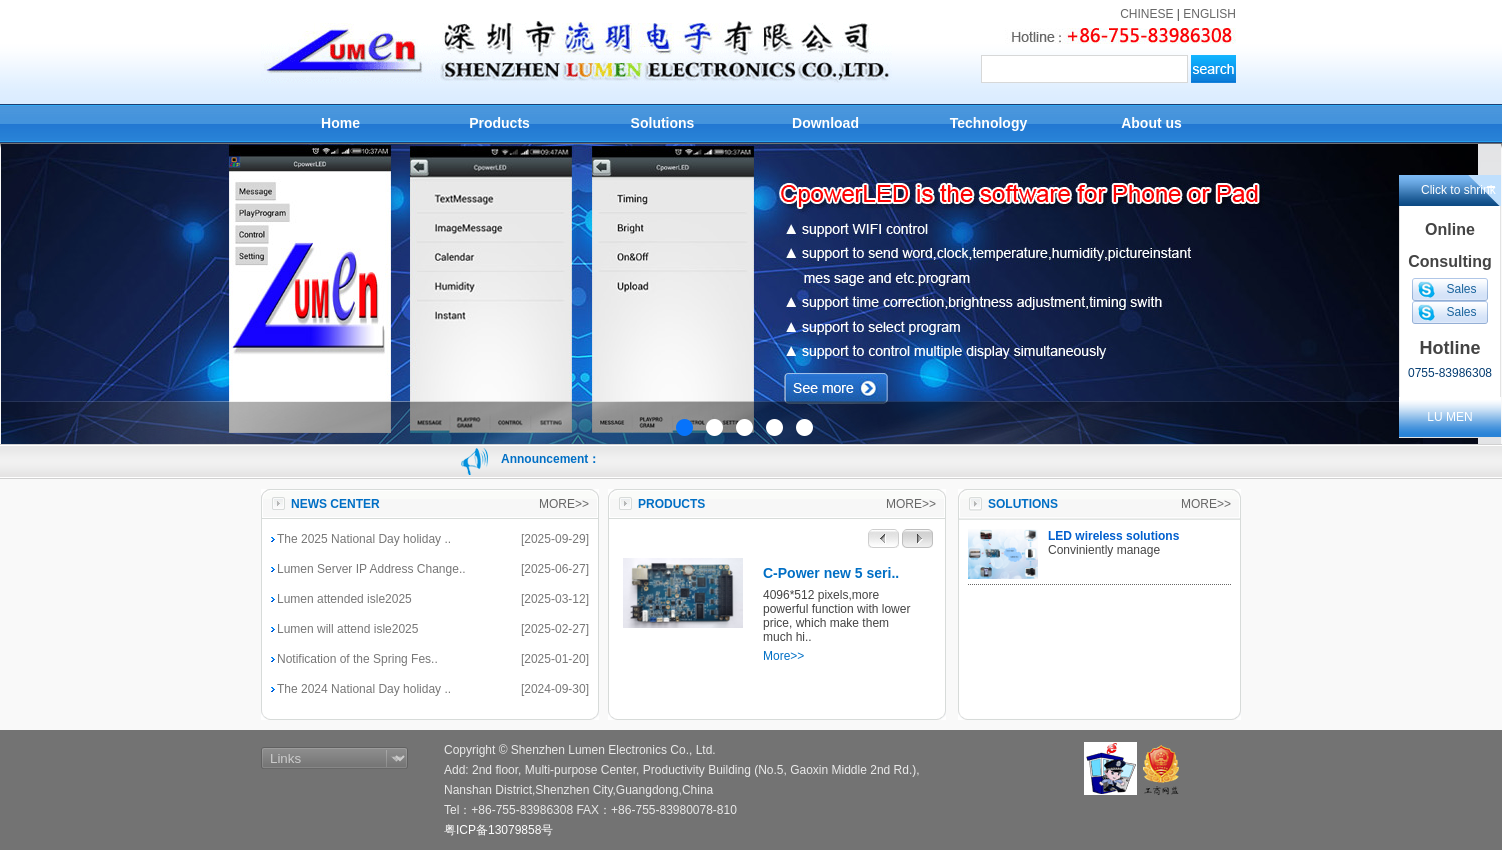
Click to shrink (1458, 190)
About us (1151, 123)
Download (825, 123)
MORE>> (564, 504)
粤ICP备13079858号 (498, 830)
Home (340, 123)
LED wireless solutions (1113, 536)
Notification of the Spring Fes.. (357, 659)
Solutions (663, 123)
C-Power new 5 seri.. (831, 573)
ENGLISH (1209, 14)
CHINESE (1146, 14)
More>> (783, 656)
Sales (1461, 289)
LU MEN (1449, 417)
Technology (989, 123)
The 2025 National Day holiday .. (364, 539)
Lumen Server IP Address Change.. (371, 569)
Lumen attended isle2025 (344, 599)
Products (499, 123)
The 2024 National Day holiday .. (364, 689)
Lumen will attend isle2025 (347, 629)
